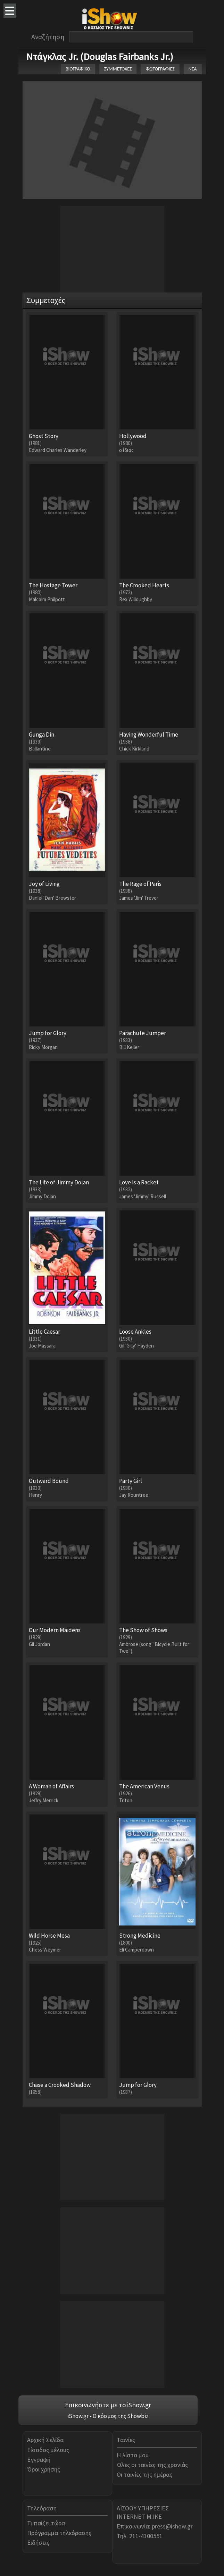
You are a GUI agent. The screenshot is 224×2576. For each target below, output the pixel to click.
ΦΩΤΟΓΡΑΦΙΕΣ (160, 69)
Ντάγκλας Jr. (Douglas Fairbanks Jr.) (99, 56)
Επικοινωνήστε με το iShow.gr (108, 2405)
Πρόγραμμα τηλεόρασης (59, 2533)
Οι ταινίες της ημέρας (144, 2474)
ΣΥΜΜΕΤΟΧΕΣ (118, 69)
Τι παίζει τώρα (46, 2523)
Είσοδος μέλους (48, 2450)
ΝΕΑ (193, 69)
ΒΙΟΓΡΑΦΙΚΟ (78, 69)
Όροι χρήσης (43, 2469)
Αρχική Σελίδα (45, 2440)
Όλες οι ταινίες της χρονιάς (152, 2465)
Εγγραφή (38, 2460)
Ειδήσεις (38, 2542)
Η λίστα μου (133, 2455)
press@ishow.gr (172, 2526)
